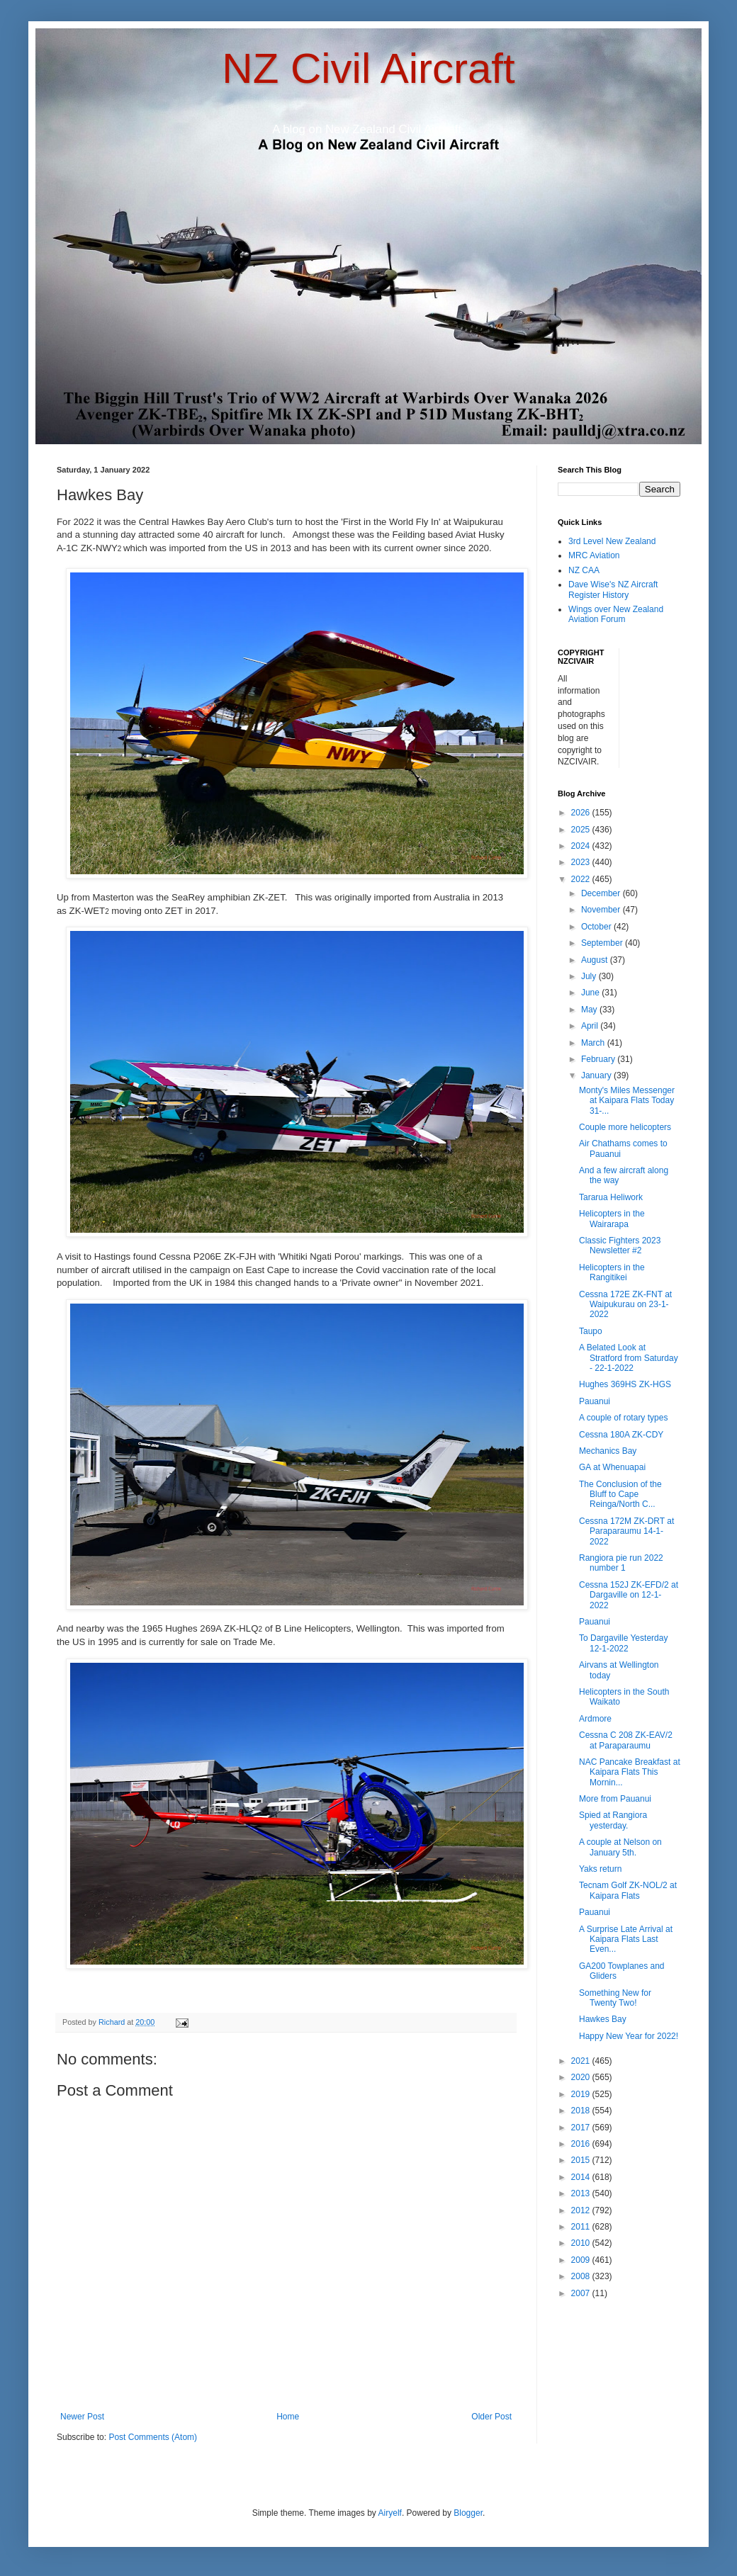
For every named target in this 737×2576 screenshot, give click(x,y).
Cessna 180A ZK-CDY (621, 1435)
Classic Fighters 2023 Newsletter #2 (619, 1245)
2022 (581, 879)
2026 (581, 813)
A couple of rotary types (623, 1418)
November (602, 910)
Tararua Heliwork (611, 1197)
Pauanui (594, 1401)
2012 (581, 2210)
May (590, 1010)
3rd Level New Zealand (612, 541)
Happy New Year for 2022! (628, 2036)
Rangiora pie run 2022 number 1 (621, 1563)
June (591, 993)
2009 (581, 2260)
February (599, 1059)
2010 (581, 2243)
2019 (581, 2094)
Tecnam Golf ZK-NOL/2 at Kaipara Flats (628, 1890)
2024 (581, 846)
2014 (581, 2177)
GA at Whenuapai (612, 1467)
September (603, 943)
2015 (581, 2160)
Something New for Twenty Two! (615, 1998)
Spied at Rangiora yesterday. (613, 1820)
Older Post (491, 2417)
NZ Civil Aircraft (368, 68)
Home (287, 2417)
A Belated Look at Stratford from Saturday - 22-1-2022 (628, 1358)
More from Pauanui (615, 1799)
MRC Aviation (593, 555)
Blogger (468, 2513)
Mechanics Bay (607, 1451)
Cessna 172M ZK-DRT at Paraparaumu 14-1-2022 (626, 1531)
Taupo (590, 1331)
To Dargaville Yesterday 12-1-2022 (623, 1643)
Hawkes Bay (602, 2019)
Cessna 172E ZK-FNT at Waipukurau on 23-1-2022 (625, 1304)
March (594, 1043)
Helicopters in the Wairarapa (612, 1218)
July (590, 976)
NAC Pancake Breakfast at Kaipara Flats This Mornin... (629, 1772)
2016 (581, 2144)
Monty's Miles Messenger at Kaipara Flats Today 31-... (627, 1100)
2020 (581, 2077)
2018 (581, 2110)
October (597, 927)
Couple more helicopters (625, 1127)
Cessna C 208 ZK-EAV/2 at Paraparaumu (626, 1740)
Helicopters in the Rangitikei (612, 1272)
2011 (581, 2227)
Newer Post (82, 2417)
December (602, 893)
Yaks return (600, 1869)
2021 (581, 2061)
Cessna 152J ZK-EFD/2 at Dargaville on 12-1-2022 (628, 1595)
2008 (581, 2276)
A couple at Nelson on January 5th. (620, 1847)
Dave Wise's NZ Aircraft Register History (613, 589)
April (590, 1026)
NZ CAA (584, 570)
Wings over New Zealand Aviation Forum (615, 614)
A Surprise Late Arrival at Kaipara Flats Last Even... (626, 1939)
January (597, 1075)
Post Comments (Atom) (152, 2437)
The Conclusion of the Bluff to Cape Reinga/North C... (620, 1494)
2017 (581, 2127)
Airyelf (390, 2513)
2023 (581, 862)
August (595, 960)
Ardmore (595, 1719)
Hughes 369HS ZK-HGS (625, 1384)
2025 (581, 830)
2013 (581, 2193)
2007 (581, 2293)
